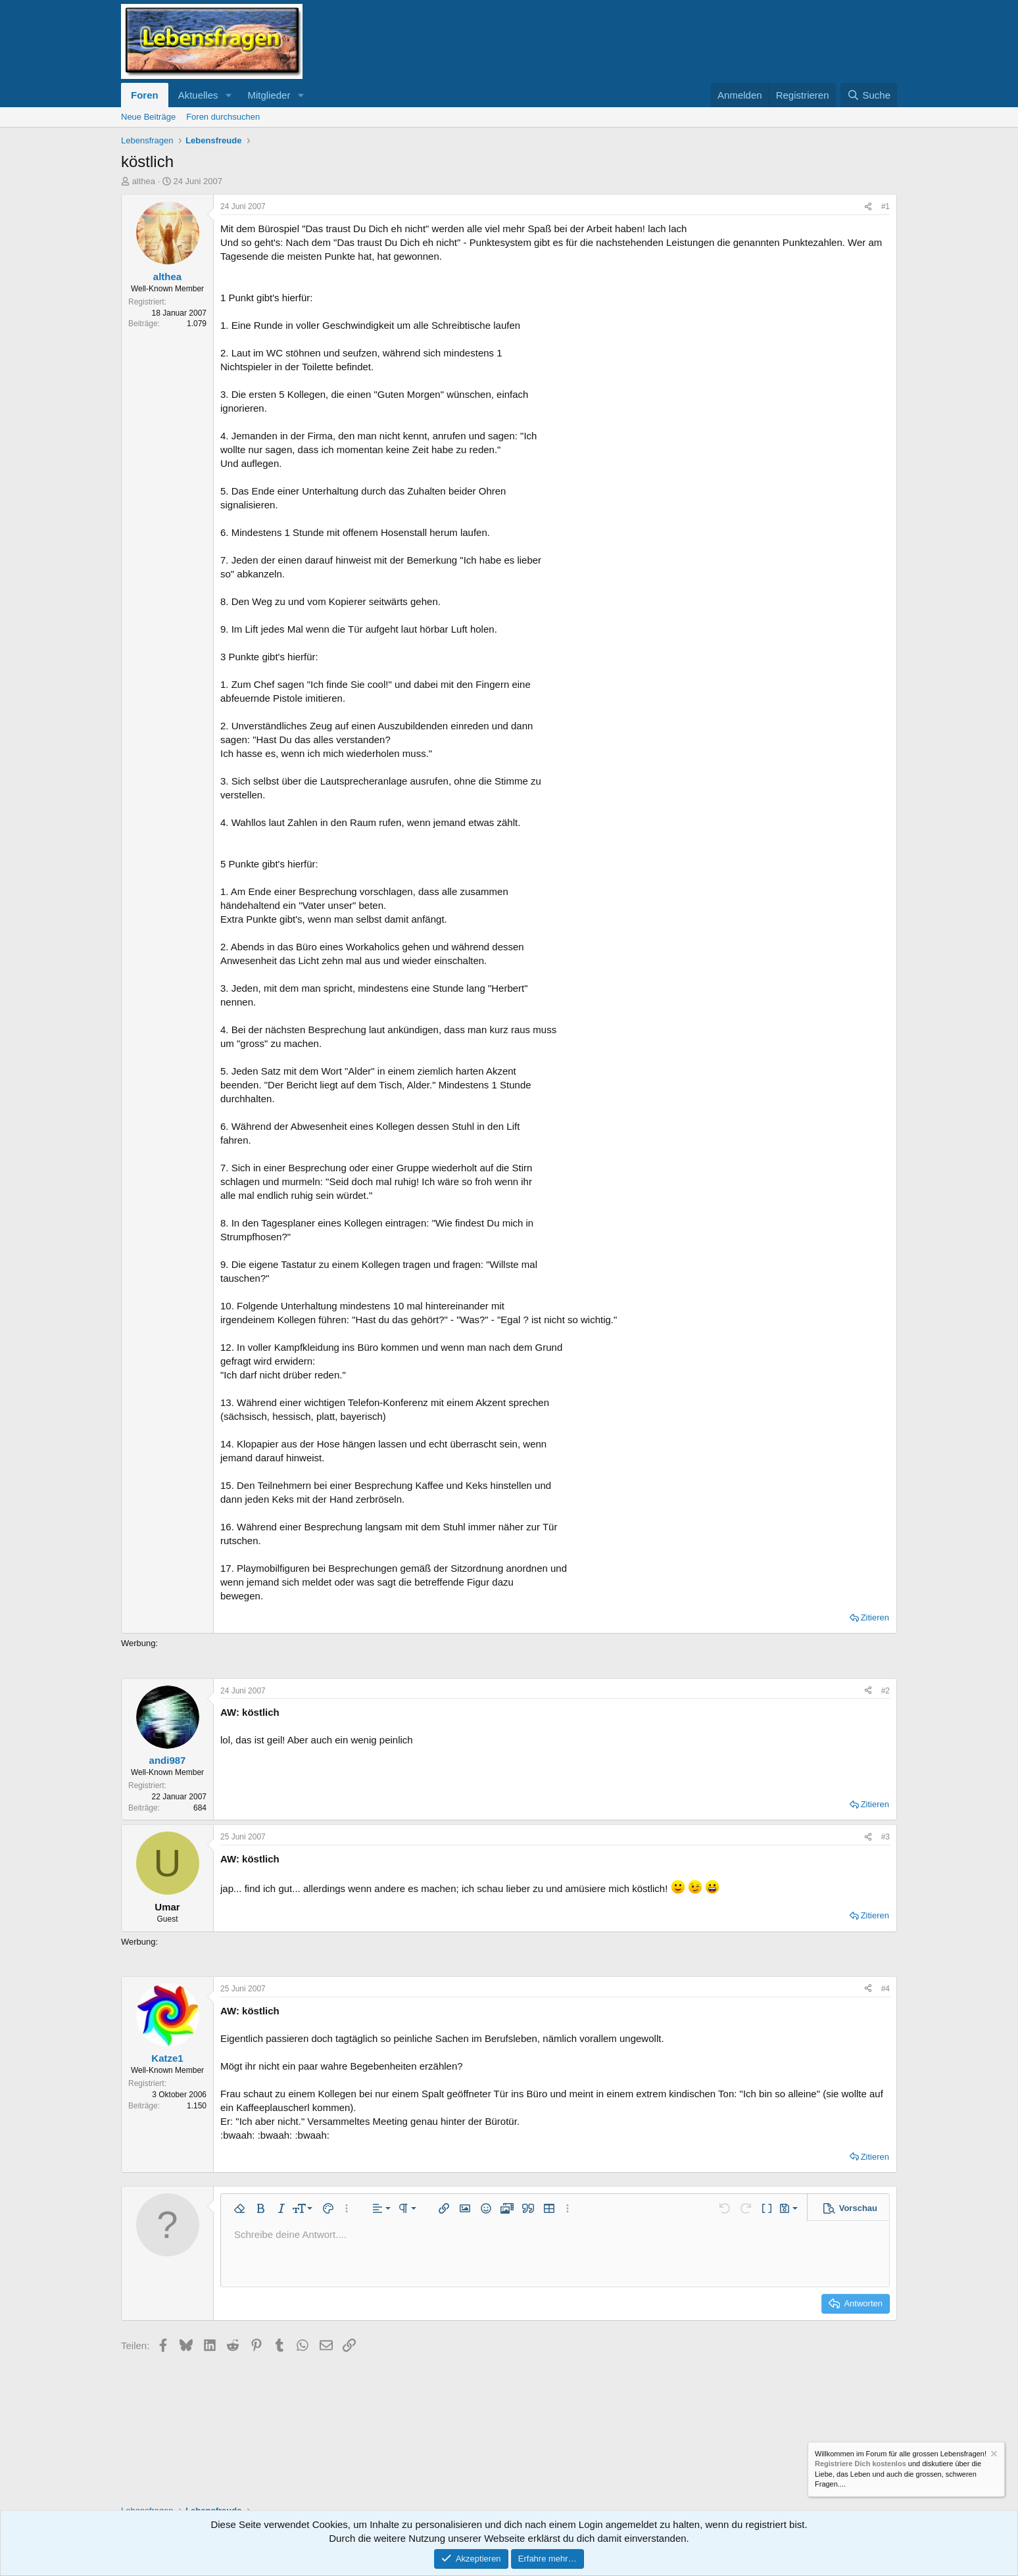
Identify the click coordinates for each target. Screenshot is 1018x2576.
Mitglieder (268, 95)
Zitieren (875, 1617)
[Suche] (868, 95)
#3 (885, 1836)
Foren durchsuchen (223, 117)
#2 (885, 1690)
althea (143, 181)
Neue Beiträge (148, 117)
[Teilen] (868, 206)
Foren (144, 95)
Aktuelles (198, 95)
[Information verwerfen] (993, 2455)
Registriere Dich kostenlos (860, 2464)
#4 (885, 1988)
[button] (228, 95)
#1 (885, 206)
